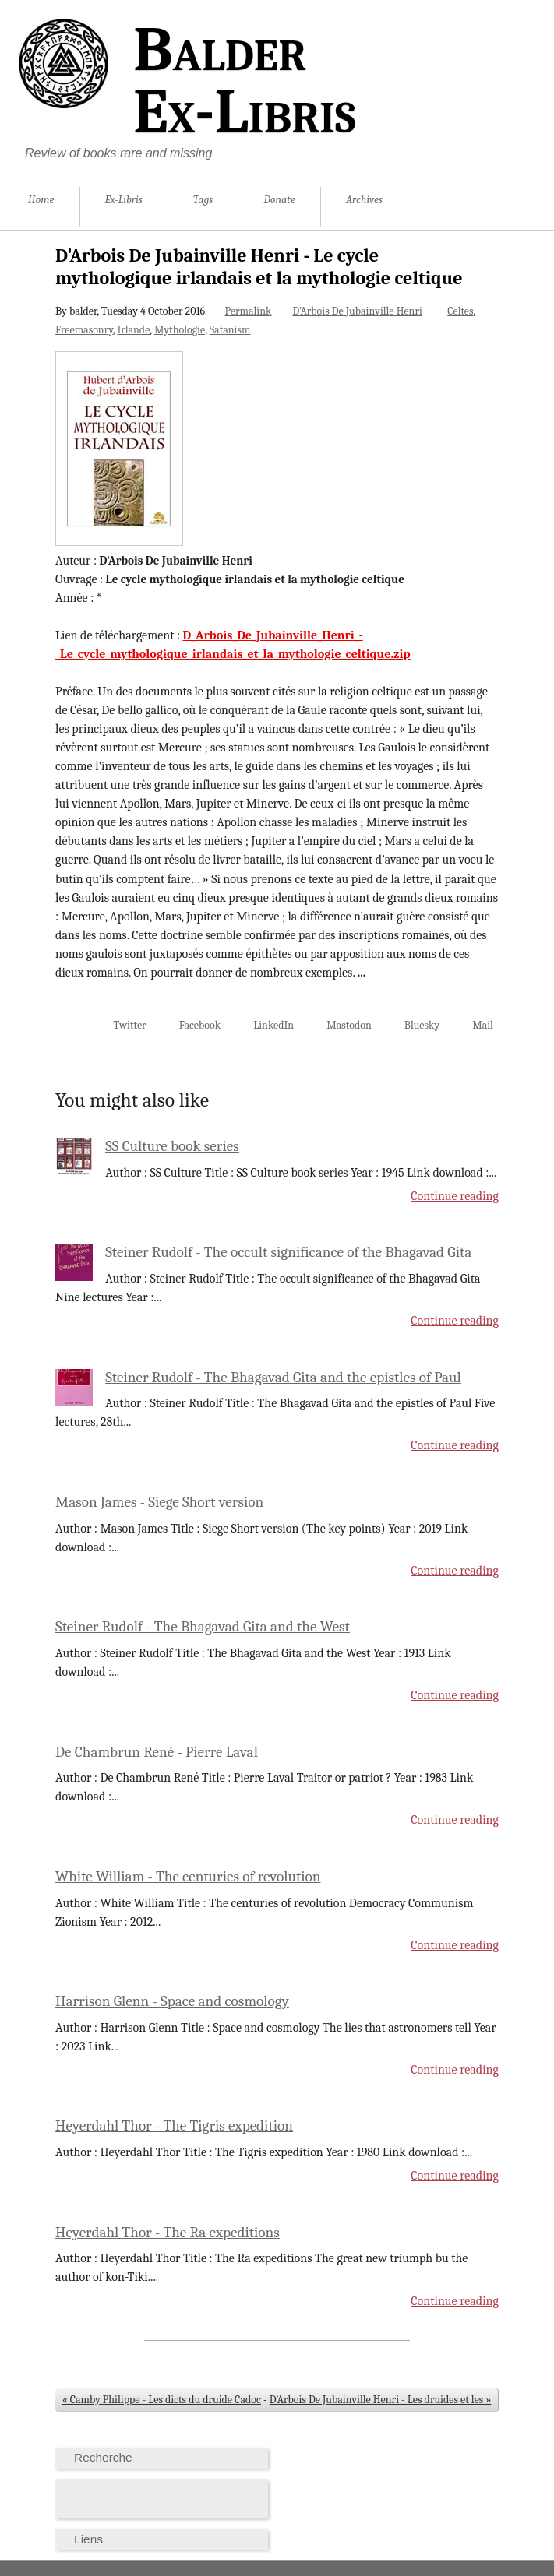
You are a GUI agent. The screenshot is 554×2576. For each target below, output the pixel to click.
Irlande (133, 329)
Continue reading (455, 1196)
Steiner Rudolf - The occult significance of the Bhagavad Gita (288, 1252)
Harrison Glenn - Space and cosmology (172, 2001)
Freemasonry (84, 329)
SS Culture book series (172, 1146)
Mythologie (179, 329)
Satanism (230, 329)
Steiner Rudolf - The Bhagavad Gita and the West (202, 1626)
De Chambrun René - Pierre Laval (156, 1752)
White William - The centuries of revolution (187, 1876)
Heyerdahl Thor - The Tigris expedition (174, 2125)
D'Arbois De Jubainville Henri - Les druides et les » (381, 2399)
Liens (88, 2539)
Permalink (248, 311)
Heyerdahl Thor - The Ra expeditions (167, 2232)
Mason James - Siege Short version (159, 1502)
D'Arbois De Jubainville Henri (357, 311)
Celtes (460, 311)
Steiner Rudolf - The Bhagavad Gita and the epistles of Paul (283, 1377)
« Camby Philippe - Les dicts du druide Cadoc (161, 2399)
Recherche (103, 2457)
